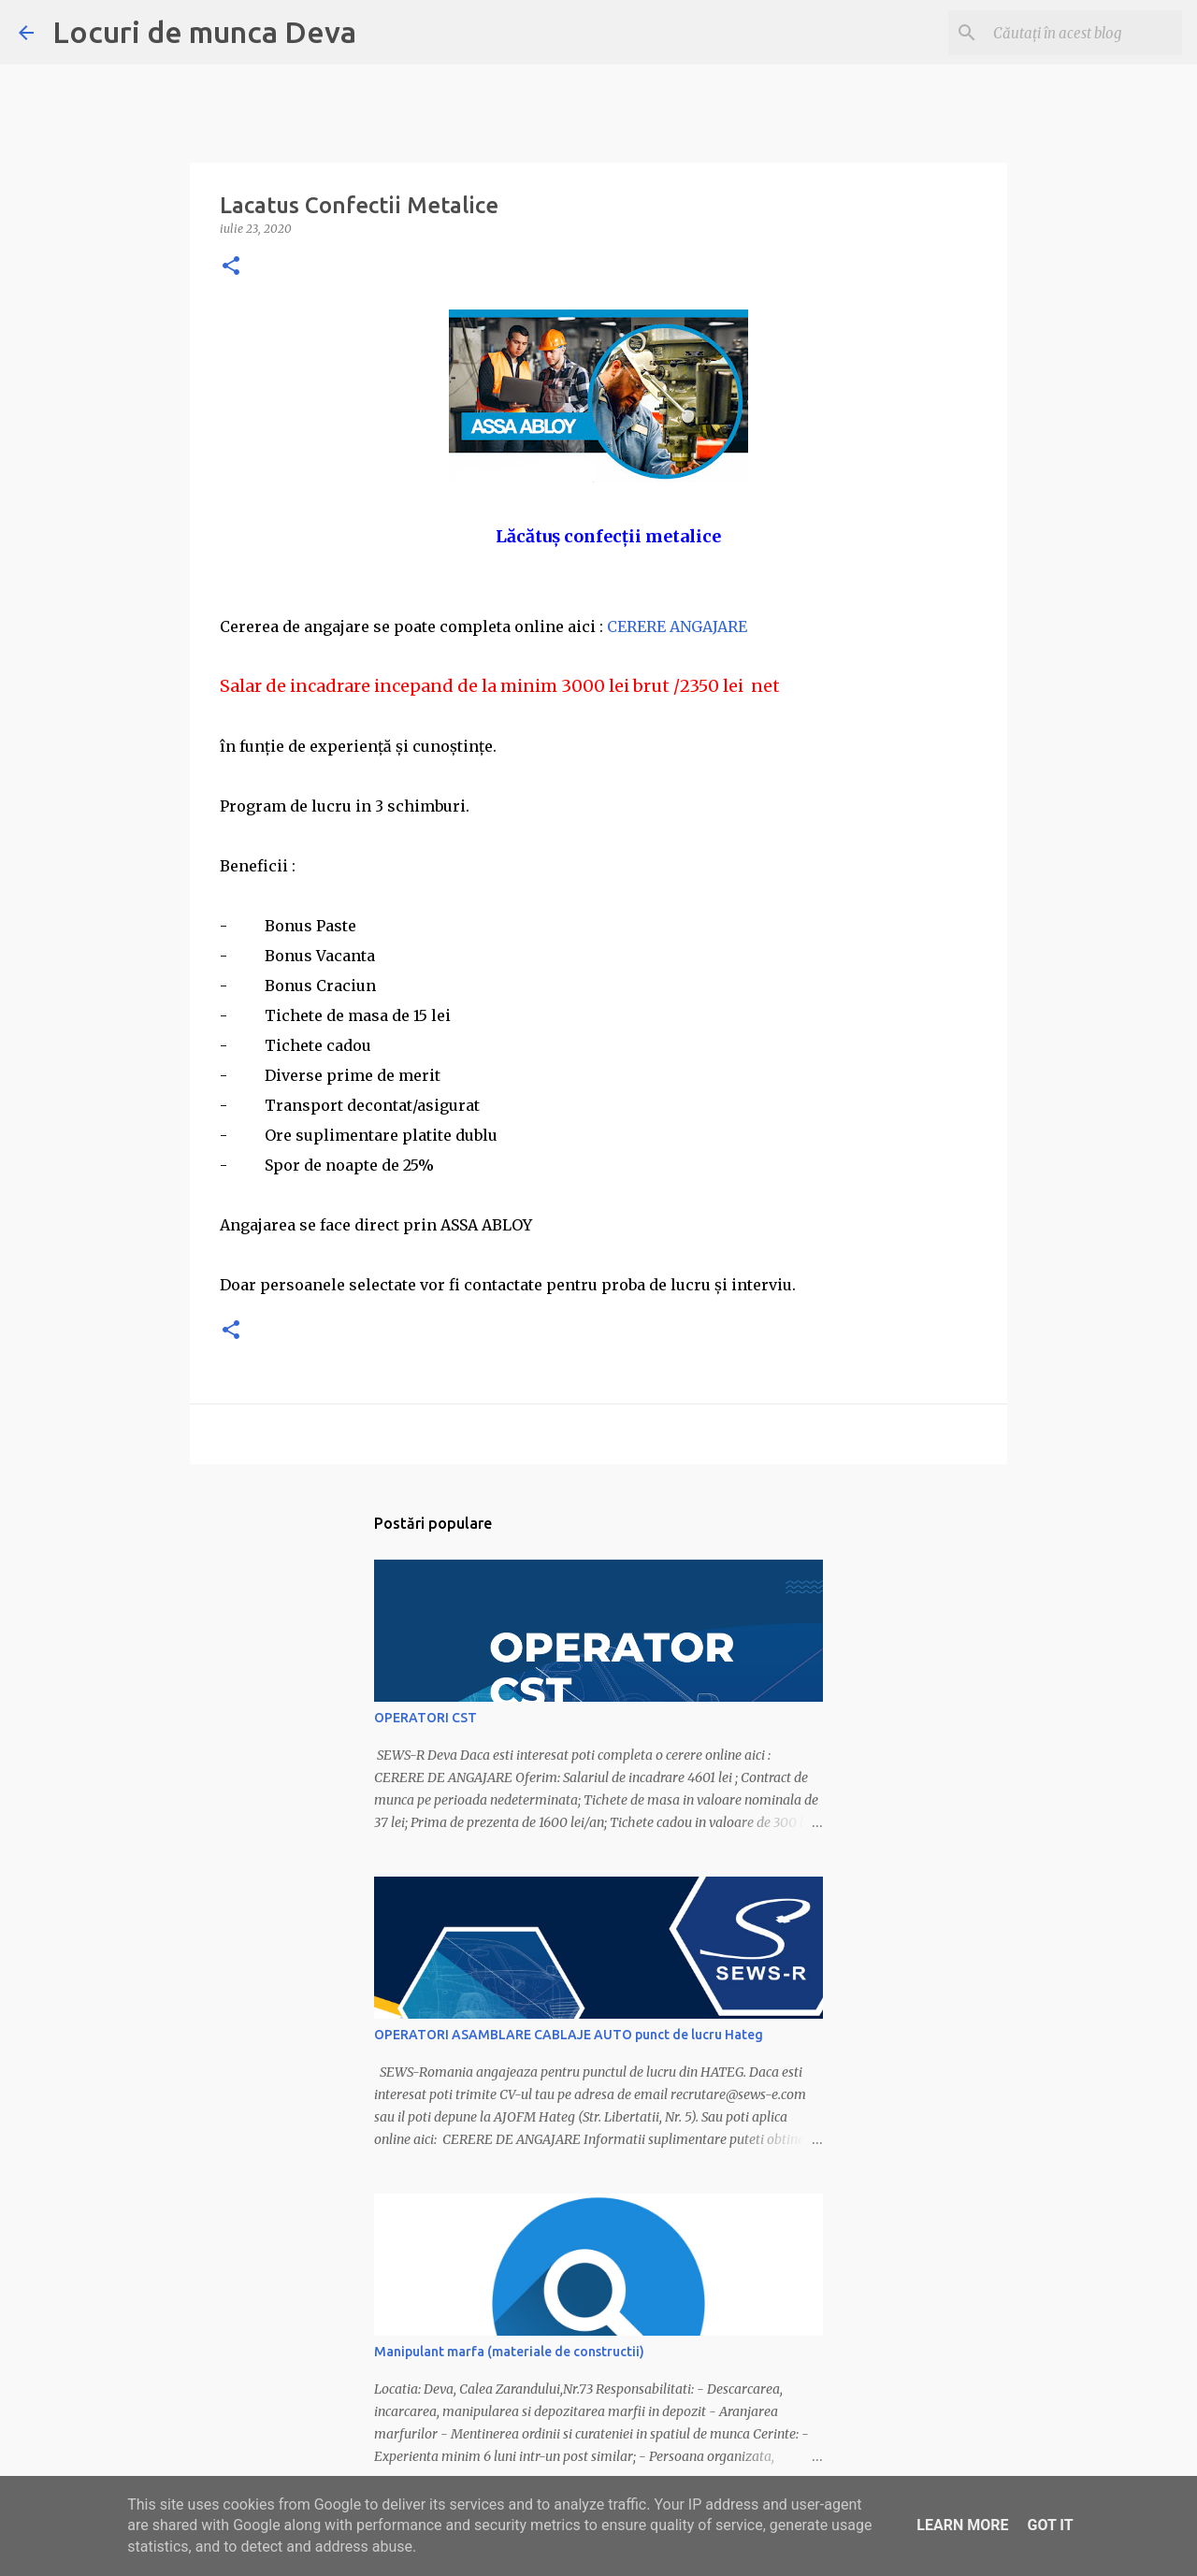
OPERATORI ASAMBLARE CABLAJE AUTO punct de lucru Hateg (568, 2034)
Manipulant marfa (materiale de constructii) (509, 2351)
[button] (231, 267)
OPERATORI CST (425, 1717)
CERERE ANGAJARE (677, 626)
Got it (1050, 2525)
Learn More (962, 2525)
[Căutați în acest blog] (1084, 32)
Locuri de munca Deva (204, 32)
